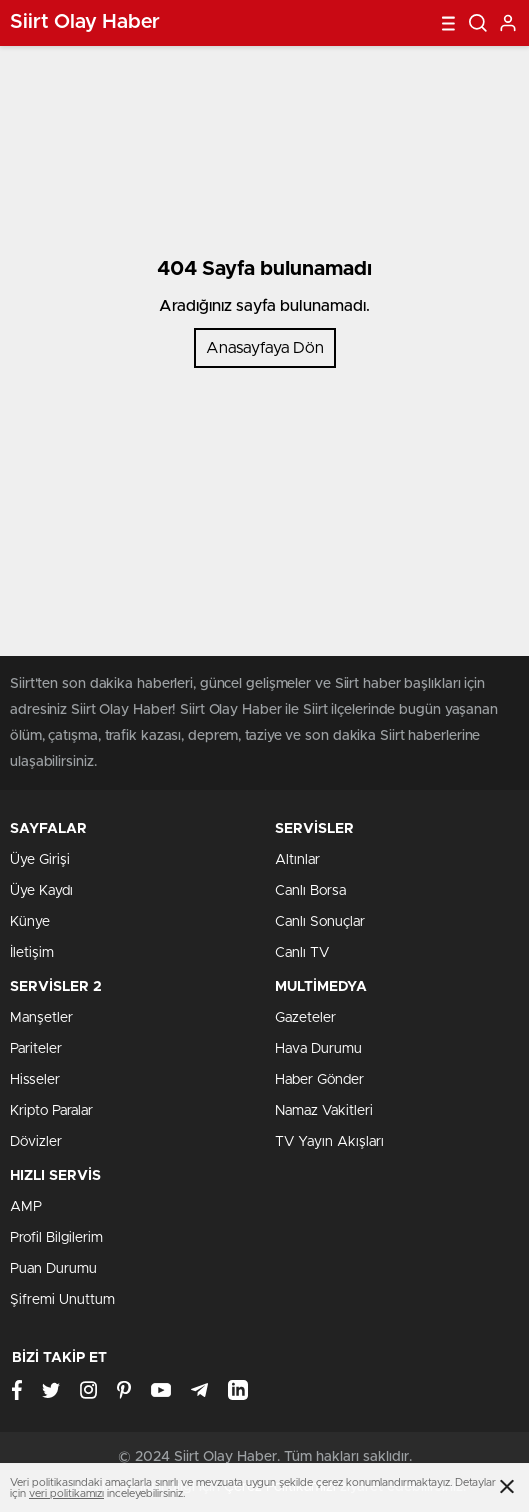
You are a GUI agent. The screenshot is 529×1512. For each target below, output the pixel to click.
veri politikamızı (66, 1493)
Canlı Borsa (310, 891)
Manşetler (41, 1018)
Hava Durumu (318, 1049)
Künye (30, 922)
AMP (26, 1207)
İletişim (32, 953)
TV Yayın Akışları (329, 1142)
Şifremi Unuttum (62, 1300)
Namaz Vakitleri (324, 1111)
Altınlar (297, 860)
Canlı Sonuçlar (320, 922)
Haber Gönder (319, 1080)
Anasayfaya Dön (265, 348)
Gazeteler (305, 1018)
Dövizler (36, 1142)
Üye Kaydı (41, 891)
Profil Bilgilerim (56, 1238)
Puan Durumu (53, 1269)
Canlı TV (302, 953)
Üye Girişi (40, 860)
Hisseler (35, 1080)
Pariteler (36, 1049)
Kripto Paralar (51, 1111)
